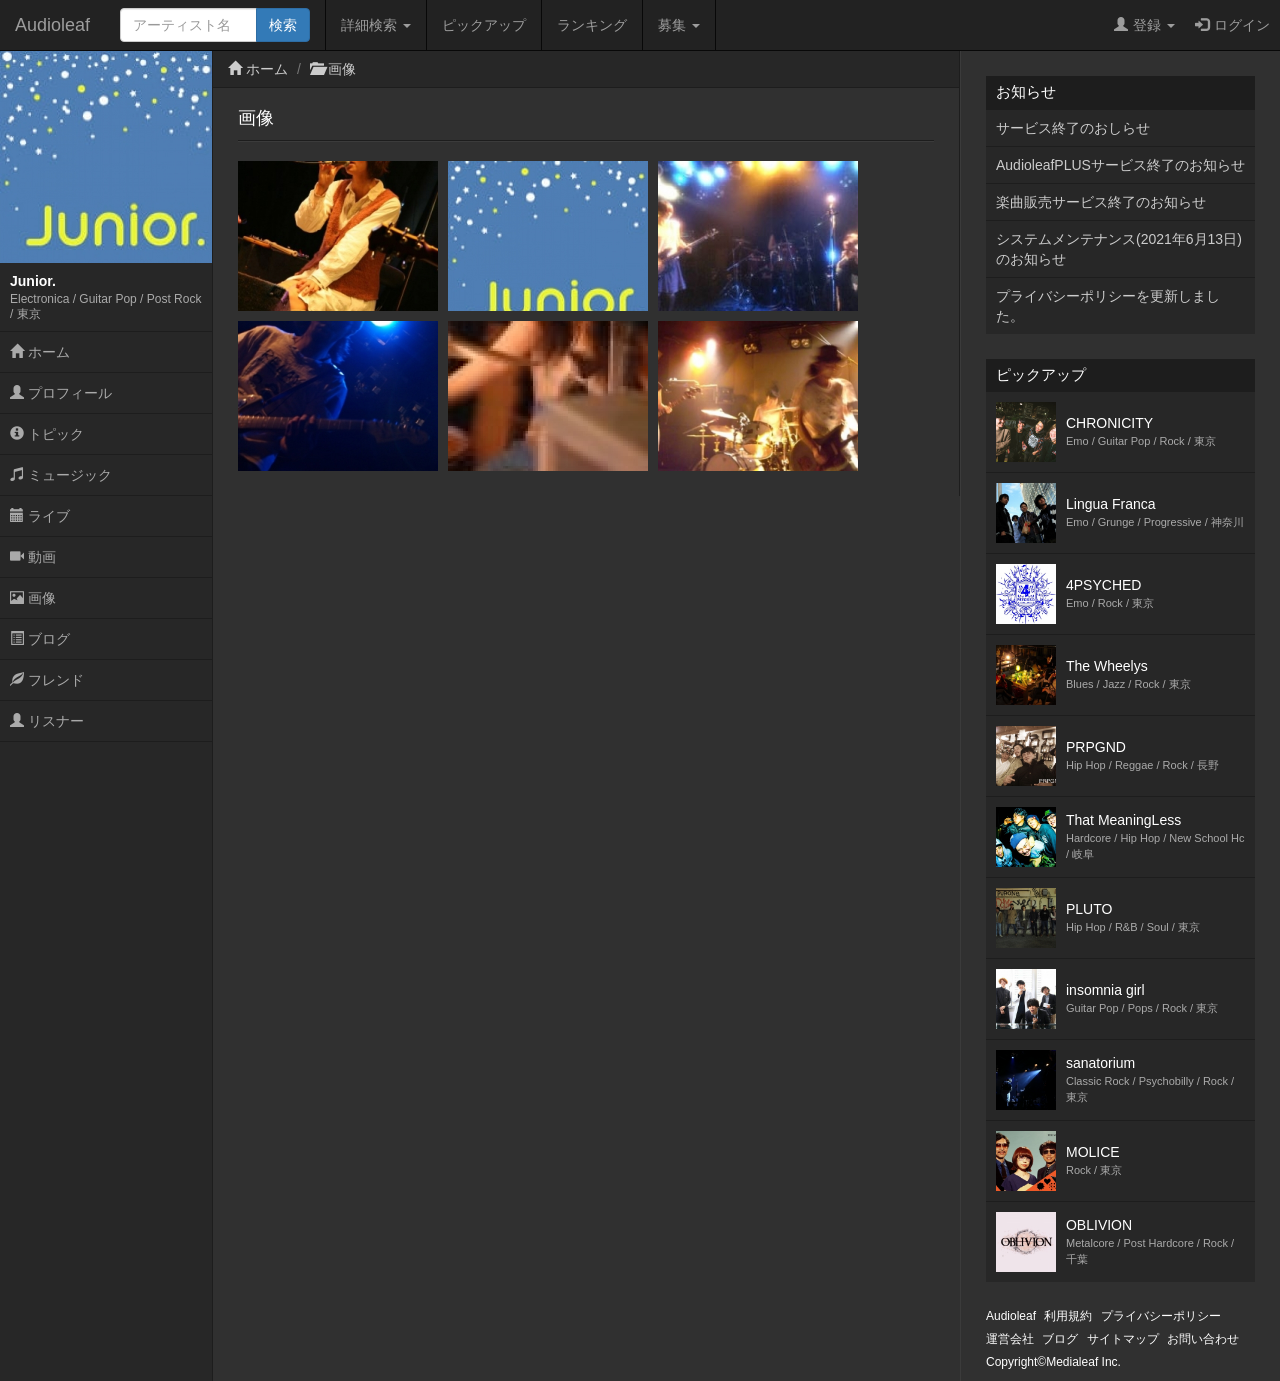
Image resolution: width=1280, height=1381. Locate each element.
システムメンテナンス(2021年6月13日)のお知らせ (1119, 249)
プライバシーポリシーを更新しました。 (1108, 306)
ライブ (40, 516)
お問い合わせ (1203, 1339)
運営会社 (1010, 1339)
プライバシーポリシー (1161, 1316)
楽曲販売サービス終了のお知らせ (1101, 202)
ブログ (40, 639)
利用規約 (1068, 1316)
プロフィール (61, 393)
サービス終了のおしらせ (1073, 128)
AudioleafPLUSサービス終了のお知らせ (1120, 165)
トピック (47, 434)
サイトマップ (1123, 1339)
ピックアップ (484, 25)
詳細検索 (376, 25)
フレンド (47, 680)
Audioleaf (52, 25)
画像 (33, 598)
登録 (1144, 25)
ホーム (40, 352)
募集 (679, 25)
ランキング (592, 25)
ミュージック (61, 475)
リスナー (47, 721)
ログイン (1232, 25)
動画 (33, 557)
